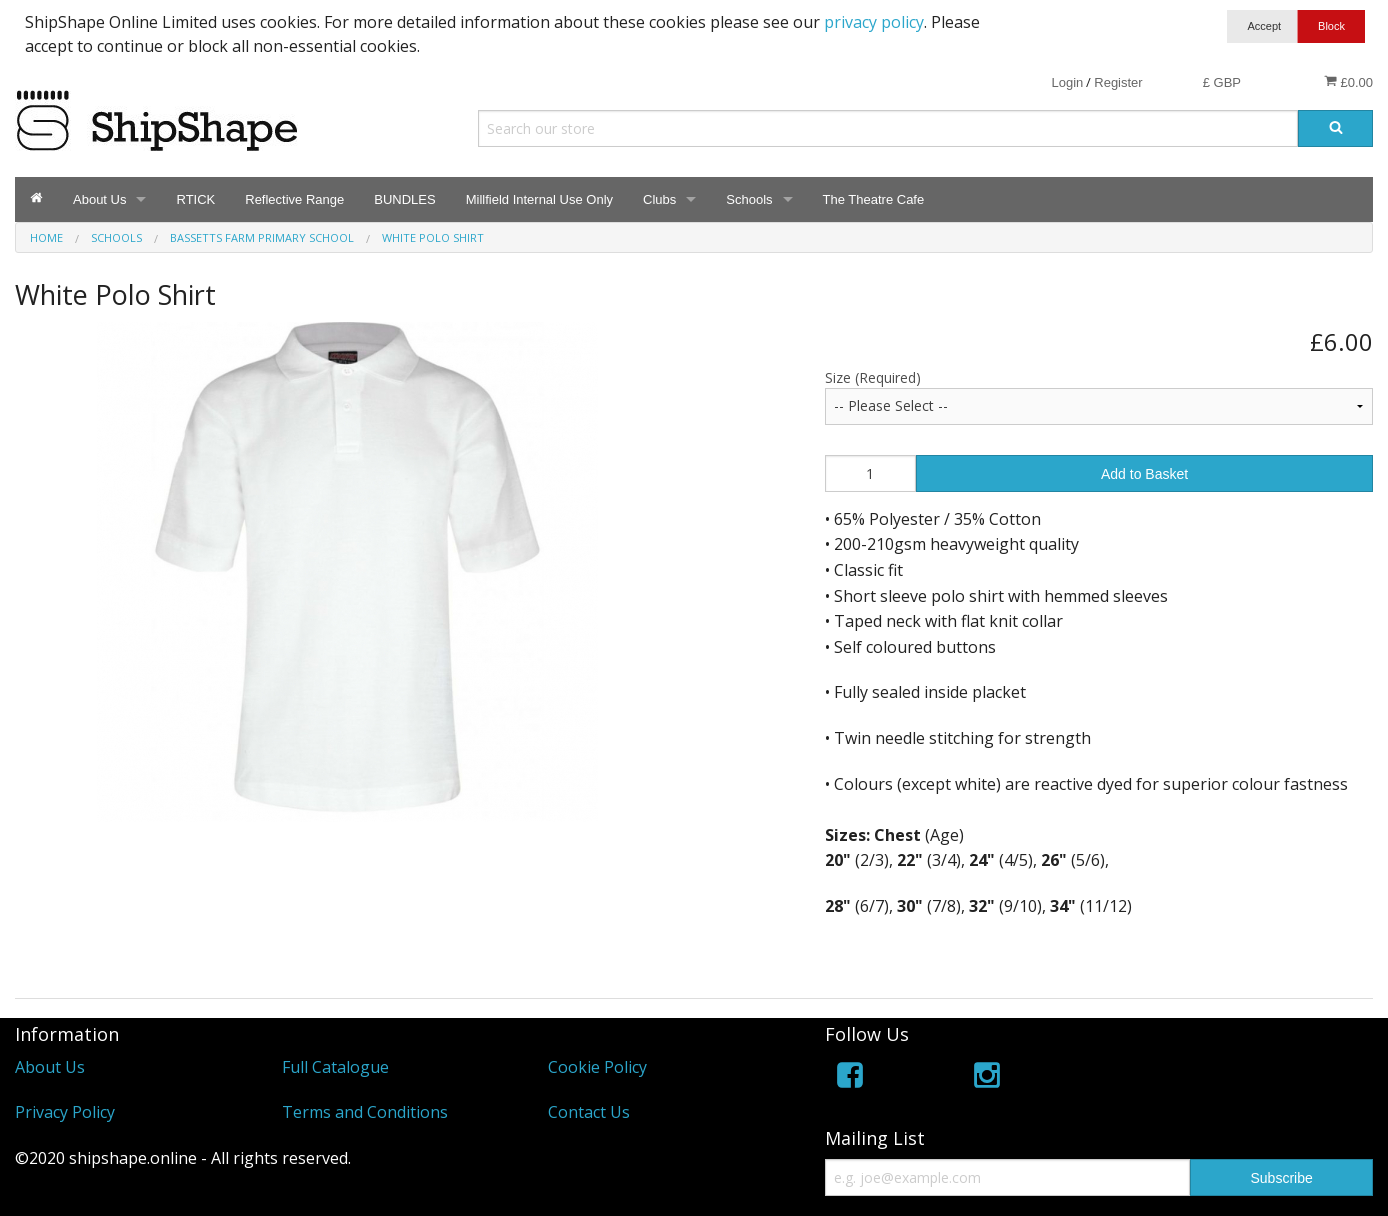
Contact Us (589, 1112)
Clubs (659, 199)
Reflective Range (294, 199)
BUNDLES (404, 199)
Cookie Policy (597, 1067)
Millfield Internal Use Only (539, 199)
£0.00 (1348, 82)
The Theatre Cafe (874, 199)
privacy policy (874, 22)
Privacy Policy (65, 1112)
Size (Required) (873, 377)
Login (1067, 82)
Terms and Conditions (365, 1112)
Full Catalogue (335, 1067)
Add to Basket (1144, 474)
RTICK (195, 199)
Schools (749, 199)
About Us (99, 199)
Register (1118, 82)
